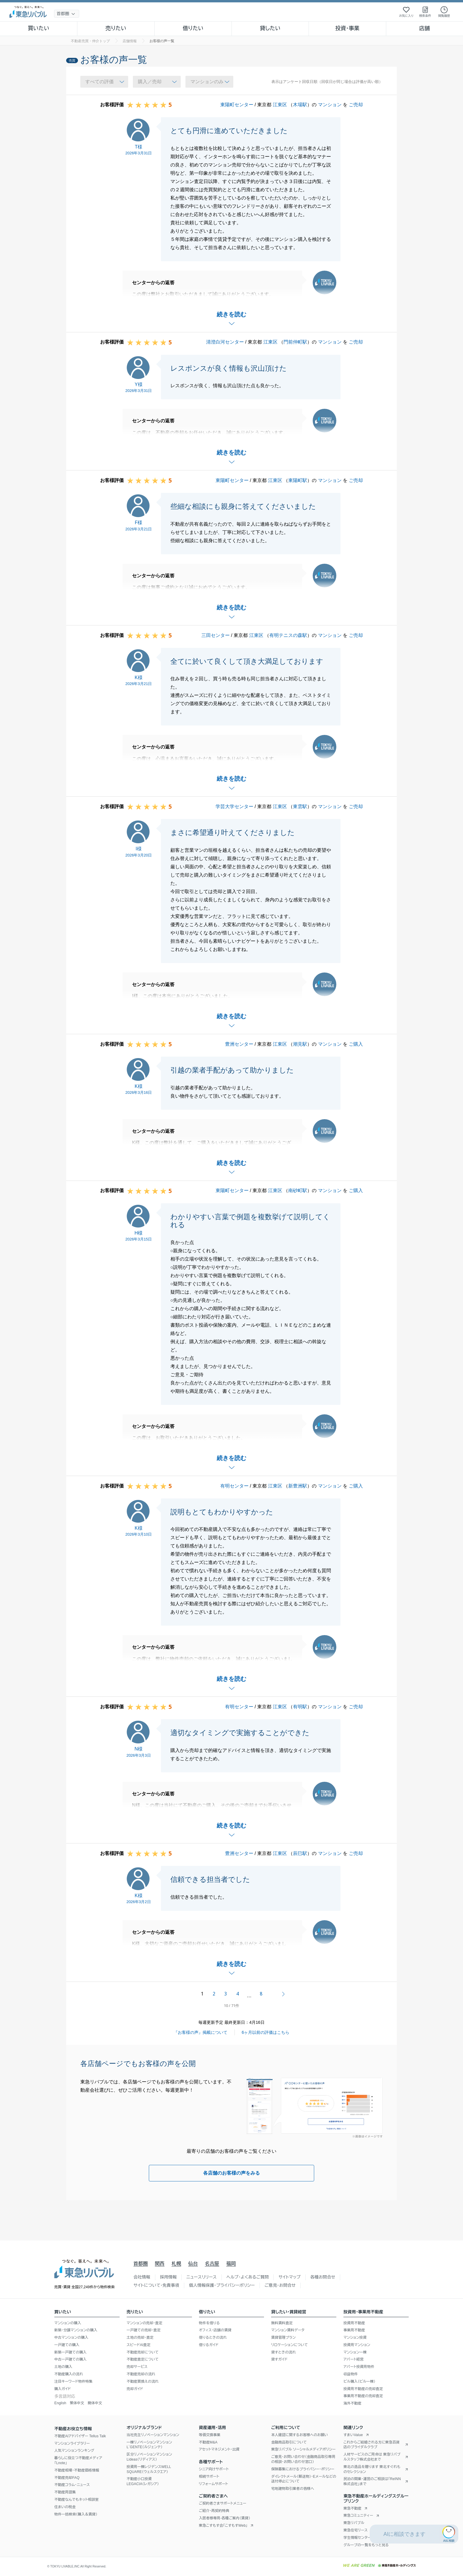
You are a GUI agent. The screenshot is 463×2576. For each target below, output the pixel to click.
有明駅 (300, 1706)
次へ (283, 1994)
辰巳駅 (300, 1853)
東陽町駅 (297, 480)
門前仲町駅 (295, 341)
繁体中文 (77, 2403)
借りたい (193, 28)
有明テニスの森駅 (288, 635)
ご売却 (356, 104)
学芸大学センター (234, 806)
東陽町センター (236, 104)
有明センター (234, 1485)
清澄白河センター (225, 341)
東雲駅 (300, 806)
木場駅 (300, 104)
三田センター (215, 635)
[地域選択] (66, 14)
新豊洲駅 (297, 1485)
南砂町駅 (297, 1190)
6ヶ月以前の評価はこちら (266, 2032)
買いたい (38, 28)
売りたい (115, 28)
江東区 (280, 104)
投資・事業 (347, 28)
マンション (330, 104)
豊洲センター (239, 1044)
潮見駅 (300, 1044)
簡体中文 (95, 2403)
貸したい (270, 28)
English (60, 2403)
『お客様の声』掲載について (200, 2032)
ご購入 (356, 1044)
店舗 (424, 28)
